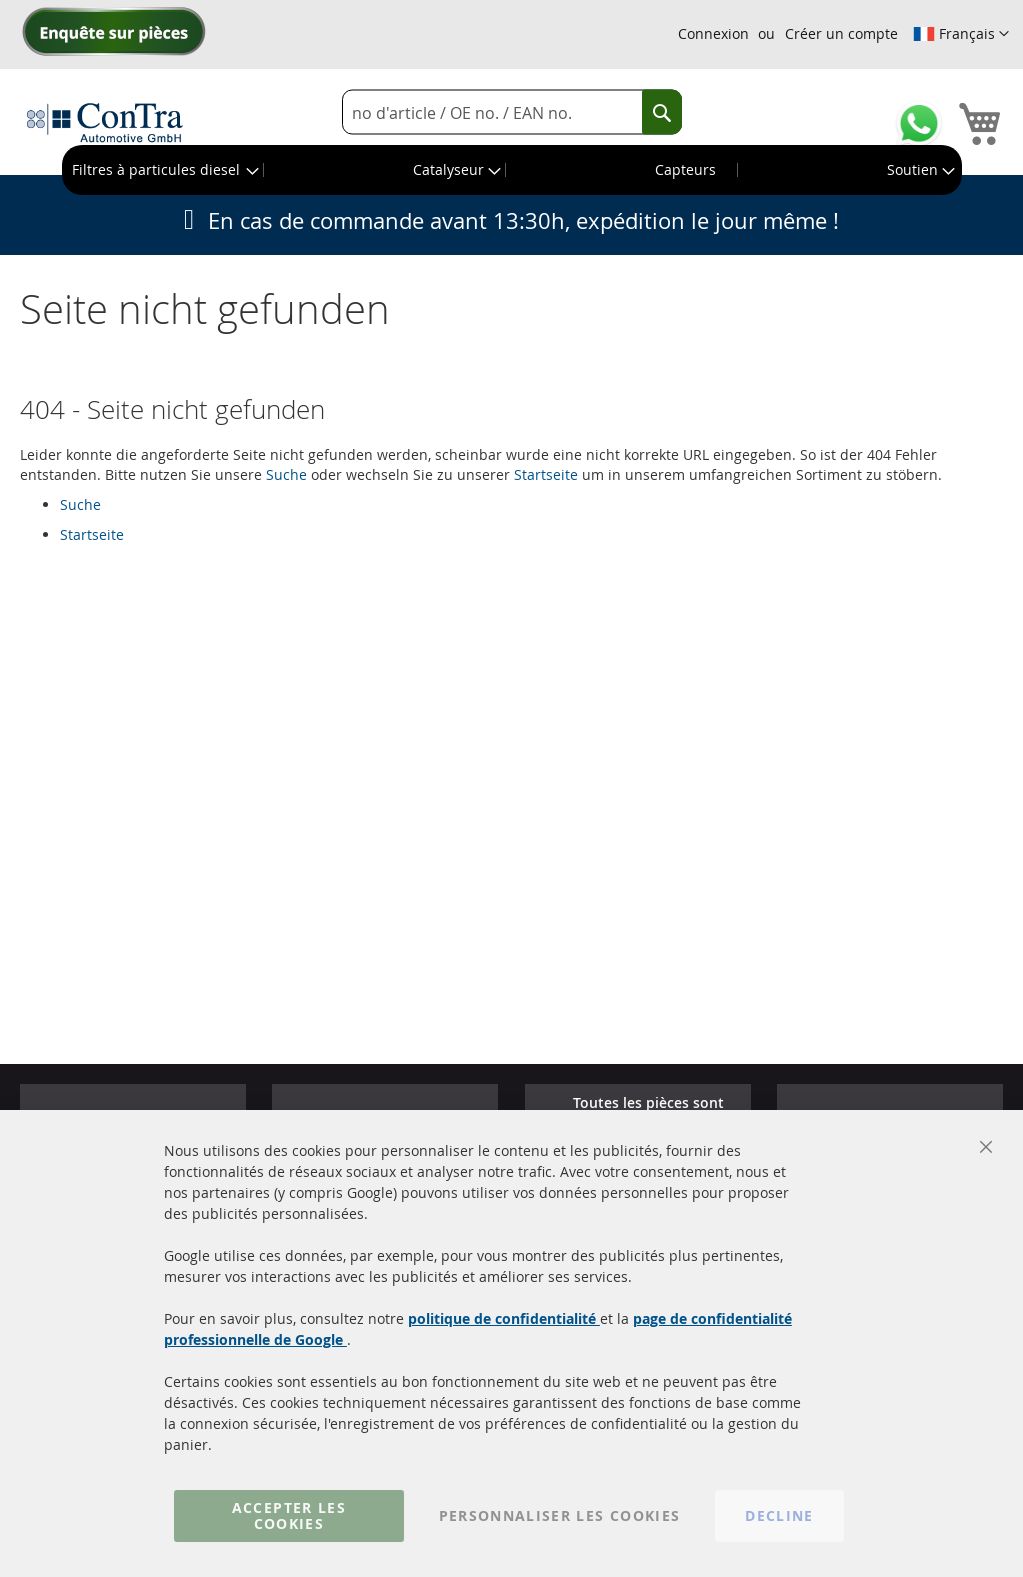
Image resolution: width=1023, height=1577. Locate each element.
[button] (961, 34)
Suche (286, 474)
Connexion (713, 33)
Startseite (546, 474)
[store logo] (105, 122)
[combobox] (512, 112)
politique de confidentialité (504, 1318)
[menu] (512, 170)
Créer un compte (841, 33)
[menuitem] (163, 170)
